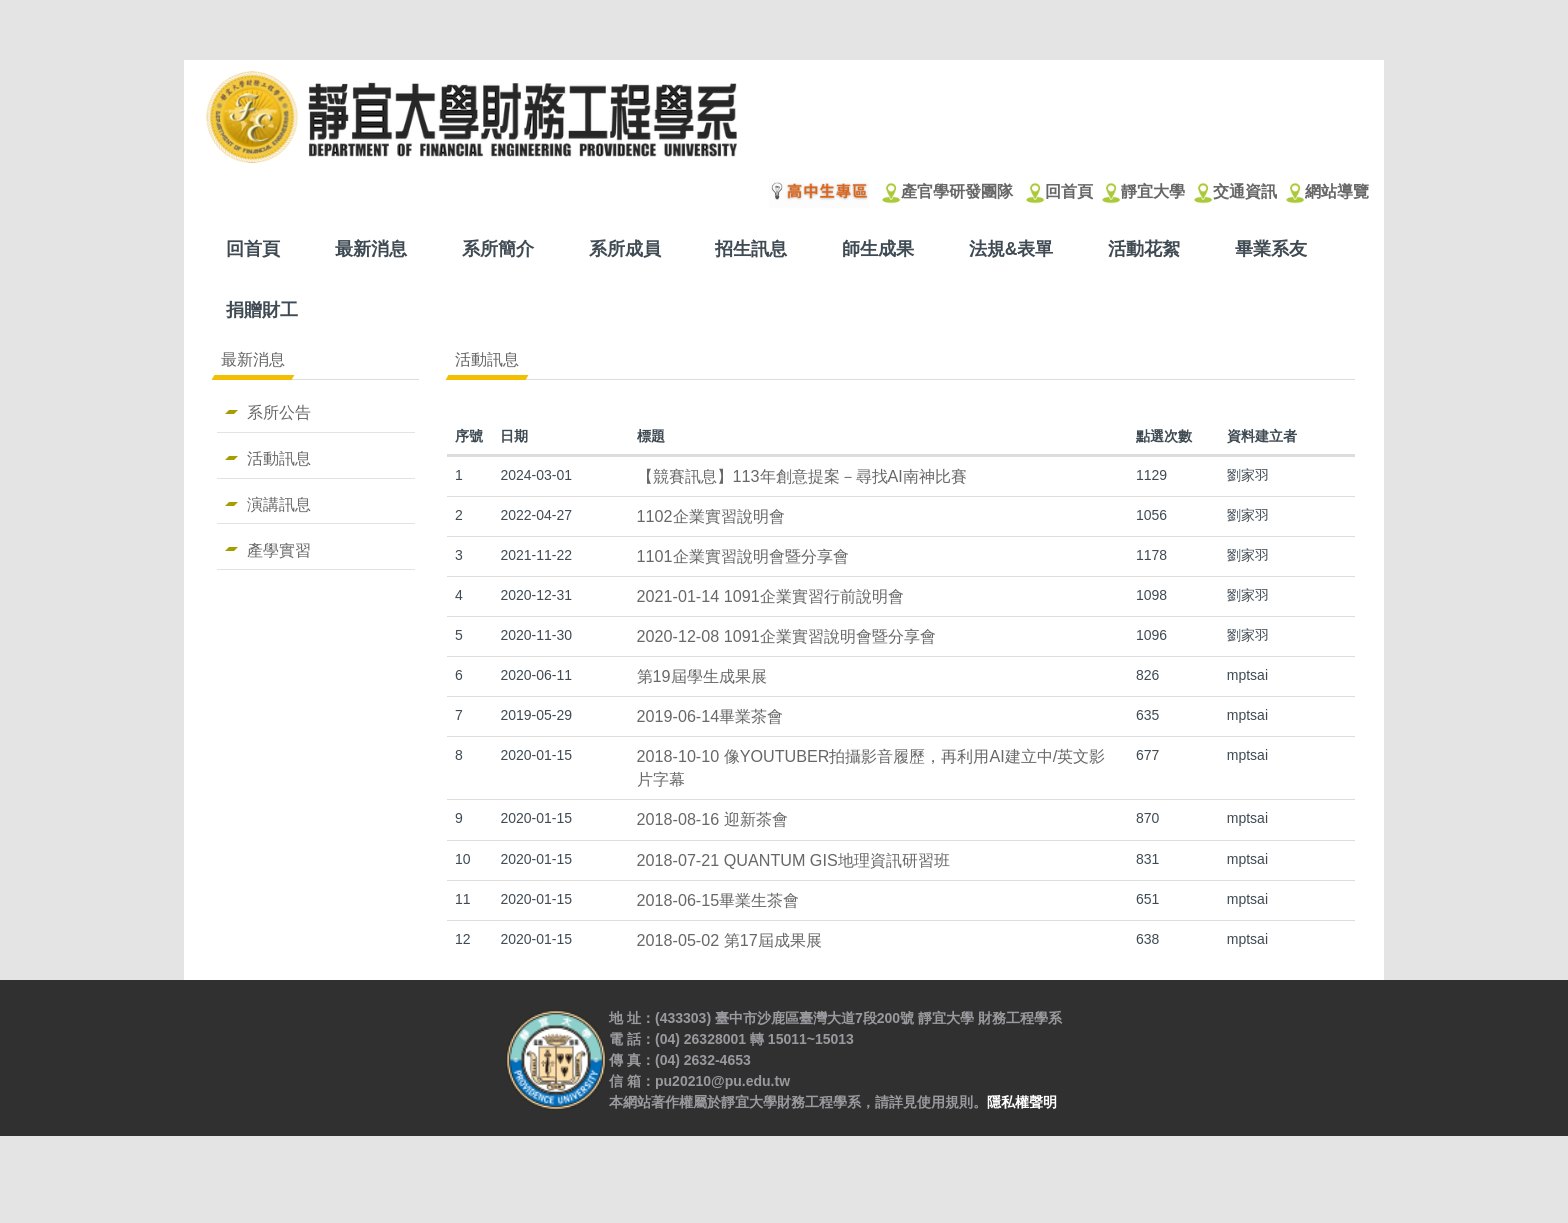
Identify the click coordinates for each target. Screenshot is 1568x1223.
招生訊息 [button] (751, 249)
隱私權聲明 (1022, 1189)
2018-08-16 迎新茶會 (712, 819)
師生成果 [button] (878, 249)
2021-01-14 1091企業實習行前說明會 (770, 596)
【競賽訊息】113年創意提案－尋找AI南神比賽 (802, 476)
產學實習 (279, 550)
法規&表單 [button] (1011, 249)
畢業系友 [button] (1271, 249)
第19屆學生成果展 (702, 676)
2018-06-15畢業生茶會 (718, 900)
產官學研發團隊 (957, 191)
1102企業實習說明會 (711, 516)
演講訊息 (279, 504)
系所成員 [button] (625, 249)
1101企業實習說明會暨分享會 (743, 556)
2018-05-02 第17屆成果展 (729, 940)
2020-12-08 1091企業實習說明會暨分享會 (786, 636)
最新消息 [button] (371, 249)
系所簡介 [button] (498, 249)
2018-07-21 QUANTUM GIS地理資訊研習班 (793, 860)
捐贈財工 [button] (262, 310)
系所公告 (279, 412)
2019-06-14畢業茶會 (710, 716)
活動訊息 (279, 458)
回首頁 (253, 249)
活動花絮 (1144, 249)
